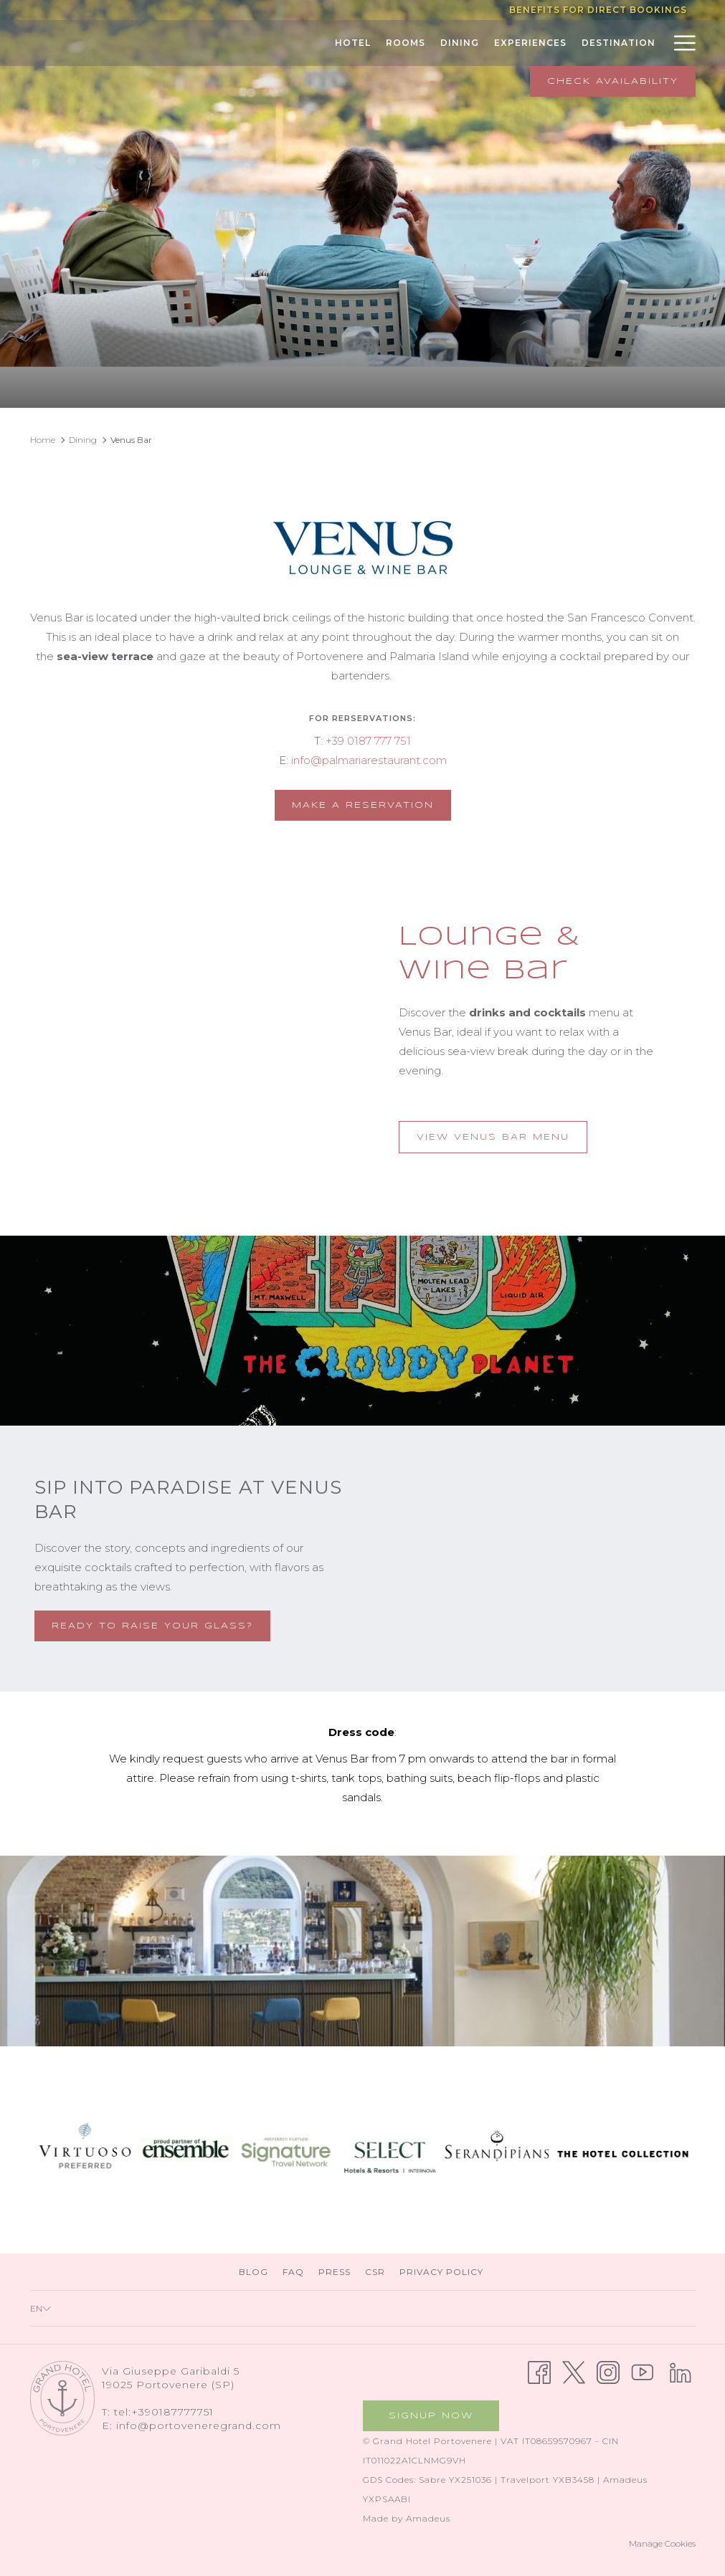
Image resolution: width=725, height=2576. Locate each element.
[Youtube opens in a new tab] (642, 2371)
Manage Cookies (662, 2543)
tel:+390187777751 (164, 2411)
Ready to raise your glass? (152, 1626)
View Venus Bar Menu (502, 1141)
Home (42, 439)
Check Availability (612, 81)
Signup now (431, 2416)
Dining (83, 439)
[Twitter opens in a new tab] (573, 2371)
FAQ (293, 2271)
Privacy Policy (441, 2271)
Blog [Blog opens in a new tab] (255, 2271)
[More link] (679, 43)
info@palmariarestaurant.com (369, 760)
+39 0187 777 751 (368, 741)
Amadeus (428, 2518)
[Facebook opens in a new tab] (539, 2371)
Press (334, 2271)
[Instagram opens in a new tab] (608, 2371)
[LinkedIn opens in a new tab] (680, 2371)
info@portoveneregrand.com (198, 2425)
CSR (375, 2271)
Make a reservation (371, 803)
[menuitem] (291, 43)
